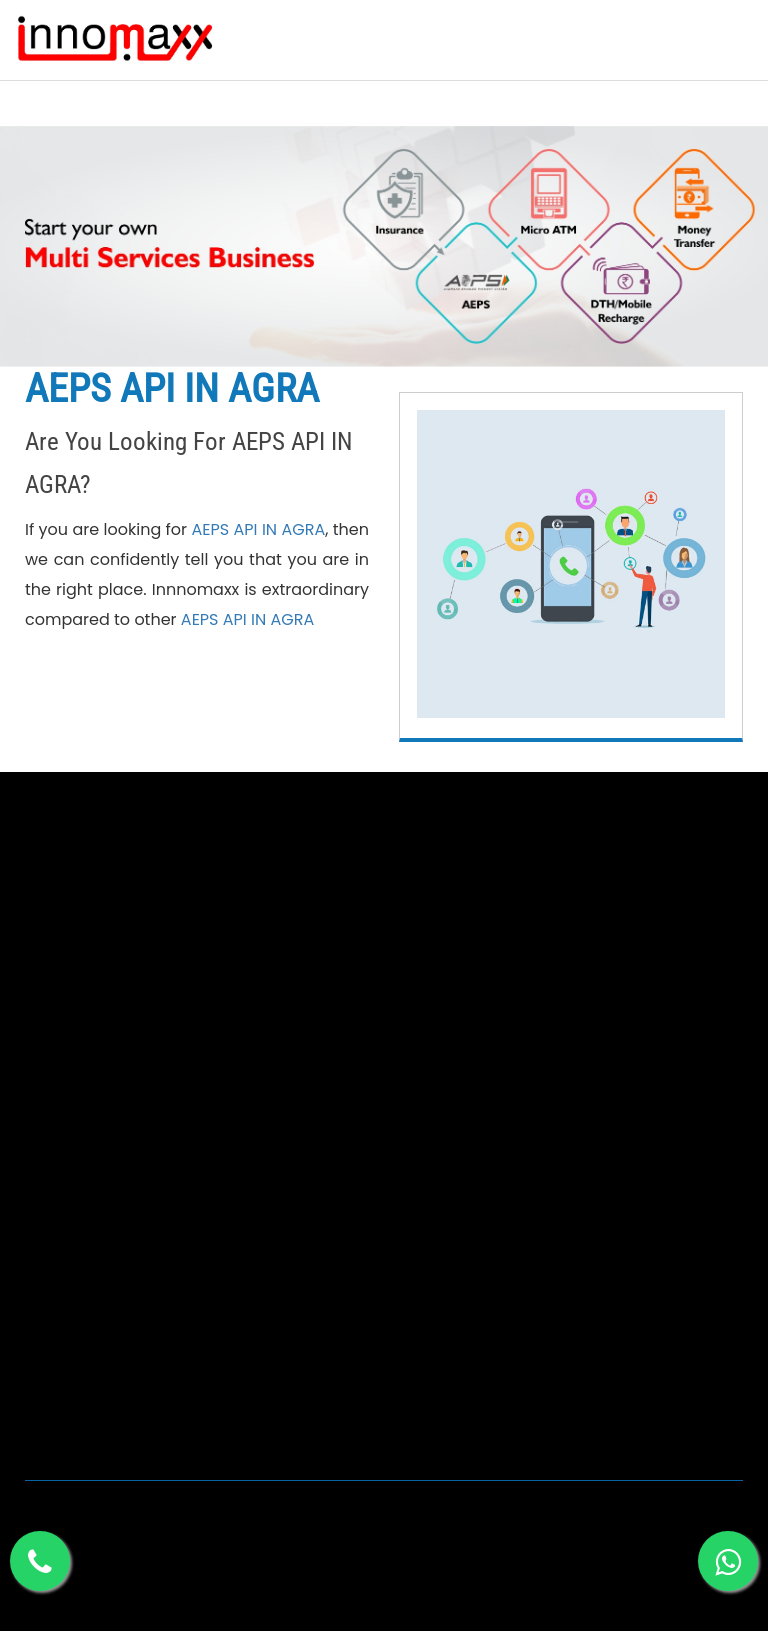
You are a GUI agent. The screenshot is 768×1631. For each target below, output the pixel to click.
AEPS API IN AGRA (258, 529)
